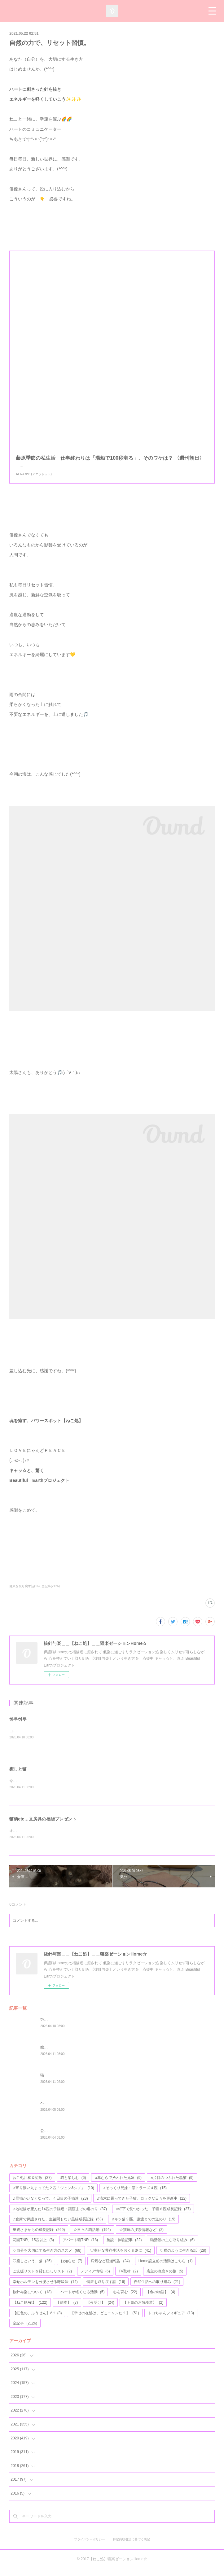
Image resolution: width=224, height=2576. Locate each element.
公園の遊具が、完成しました (64, 2138)
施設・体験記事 (124, 2247)
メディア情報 (95, 2278)
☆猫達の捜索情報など (141, 2237)
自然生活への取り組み (157, 2289)
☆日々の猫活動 (92, 2237)
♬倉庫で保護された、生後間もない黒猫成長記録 (58, 2226)
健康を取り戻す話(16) (24, 1592)
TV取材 (128, 2278)
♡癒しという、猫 (32, 2268)
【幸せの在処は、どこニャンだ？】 (104, 2320)
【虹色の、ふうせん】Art (37, 2320)
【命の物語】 (160, 2300)
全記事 (25, 2330)
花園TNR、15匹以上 (33, 2247)
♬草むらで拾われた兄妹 (118, 2185)
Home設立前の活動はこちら (165, 2268)
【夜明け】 (100, 2310)
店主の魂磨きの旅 (165, 2278)
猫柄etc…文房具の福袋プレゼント (42, 1825)
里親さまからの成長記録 (39, 2237)
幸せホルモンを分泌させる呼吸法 (45, 2289)
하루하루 (18, 1725)
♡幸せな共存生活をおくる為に (120, 2258)
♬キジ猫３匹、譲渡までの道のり (143, 2226)
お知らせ (71, 2268)
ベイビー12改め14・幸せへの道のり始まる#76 (79, 2110)
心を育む (125, 2300)
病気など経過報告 (110, 2268)
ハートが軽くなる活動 (82, 2300)
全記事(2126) (51, 1592)
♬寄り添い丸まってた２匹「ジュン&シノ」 (53, 2195)
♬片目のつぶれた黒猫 (172, 2185)
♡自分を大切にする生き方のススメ (47, 2258)
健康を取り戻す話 (105, 2289)
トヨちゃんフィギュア (171, 2320)
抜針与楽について (32, 2300)
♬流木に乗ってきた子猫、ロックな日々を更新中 (142, 2206)
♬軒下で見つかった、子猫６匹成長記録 (153, 2216)
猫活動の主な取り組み (172, 2247)
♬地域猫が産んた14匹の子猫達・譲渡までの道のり (60, 2216)
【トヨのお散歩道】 (143, 2310)
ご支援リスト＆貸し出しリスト (42, 2278)
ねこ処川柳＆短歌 (32, 2185)
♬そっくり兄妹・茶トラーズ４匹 (135, 2195)
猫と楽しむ (73, 2185)
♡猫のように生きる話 (183, 2258)
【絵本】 (67, 2310)
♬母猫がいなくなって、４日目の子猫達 (50, 2206)
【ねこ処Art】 (30, 2310)
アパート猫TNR (80, 2247)
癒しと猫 (18, 1775)
